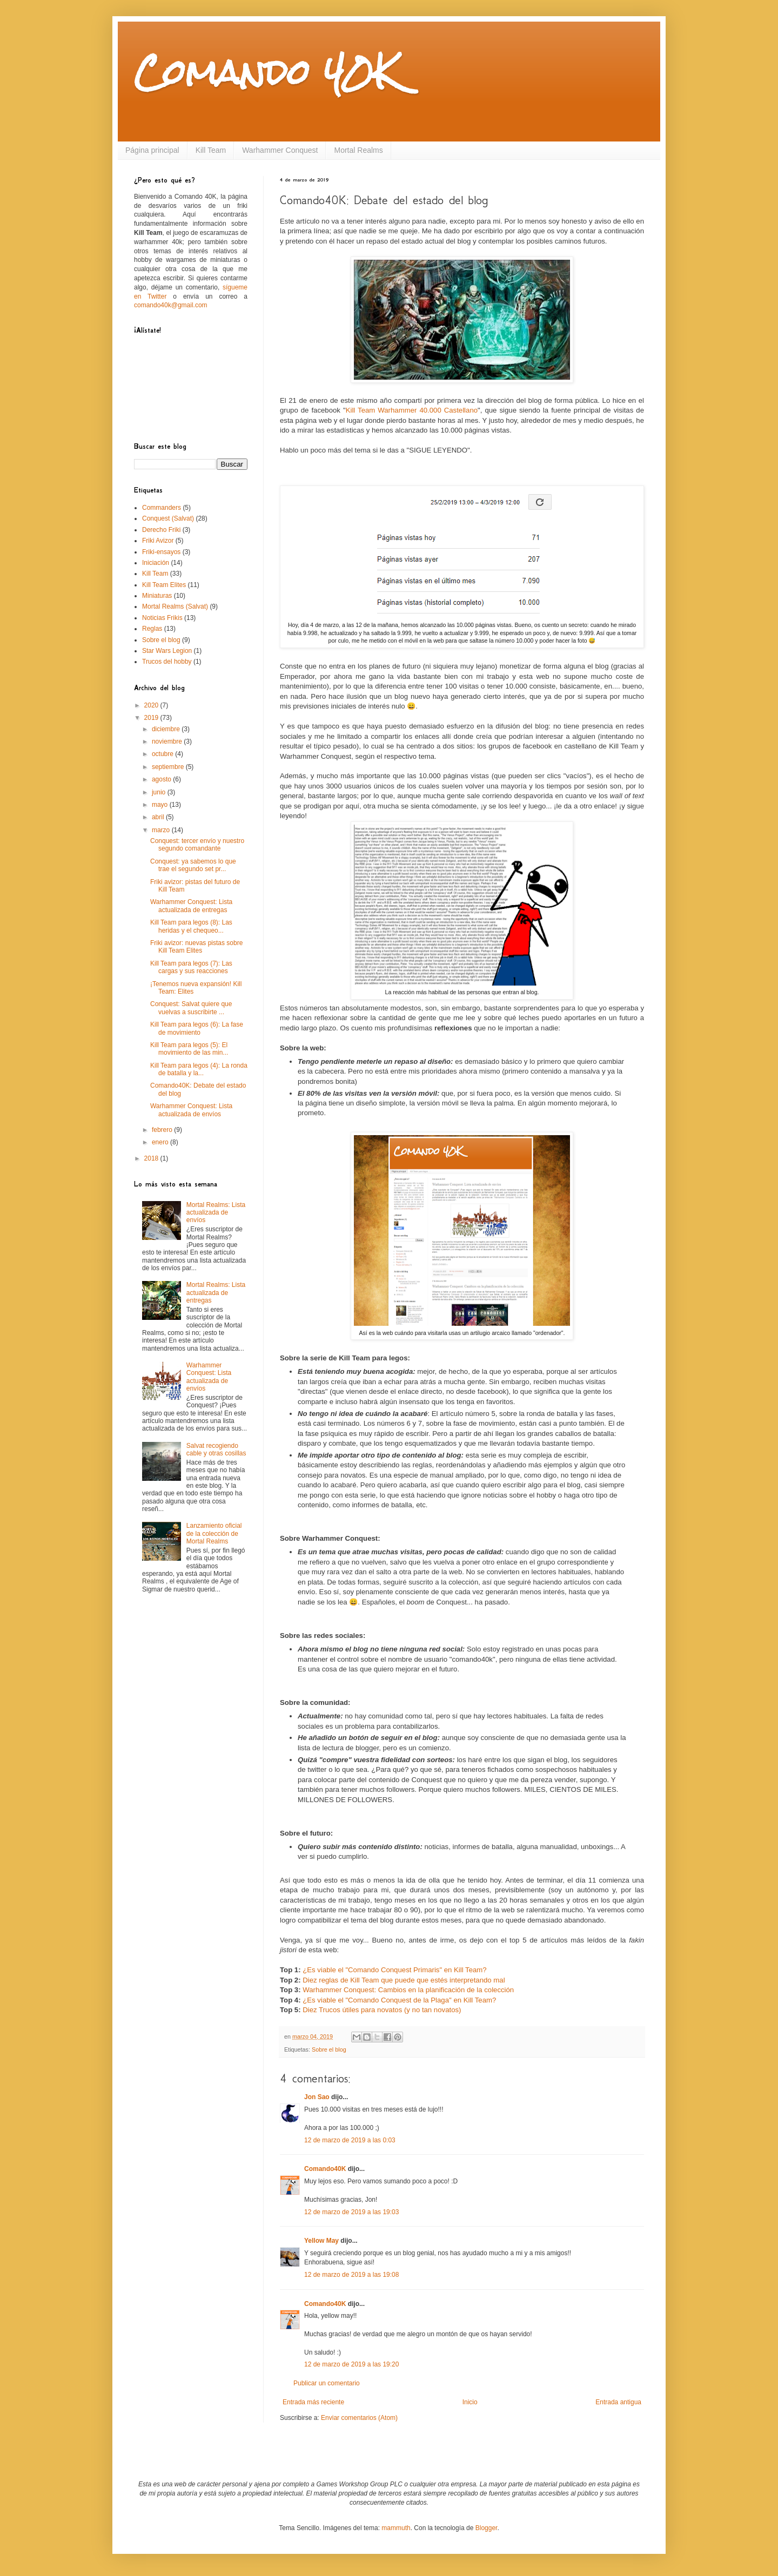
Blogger (486, 2528)
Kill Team (211, 150)
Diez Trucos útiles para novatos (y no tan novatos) (382, 2010)
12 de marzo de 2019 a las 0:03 (349, 2140)
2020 (152, 705)
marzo (162, 830)
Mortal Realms (358, 150)
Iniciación (155, 563)
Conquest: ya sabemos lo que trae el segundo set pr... (193, 865)
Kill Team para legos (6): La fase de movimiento (196, 1028)
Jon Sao (317, 2097)
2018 (152, 1158)
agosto (162, 779)
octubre (163, 754)
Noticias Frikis (162, 618)
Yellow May (321, 2240)
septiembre (169, 767)
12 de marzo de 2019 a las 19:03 (351, 2212)
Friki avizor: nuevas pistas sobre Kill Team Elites (196, 946)
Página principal (152, 150)
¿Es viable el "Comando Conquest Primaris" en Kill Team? (394, 1970)
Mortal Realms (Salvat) (175, 606)
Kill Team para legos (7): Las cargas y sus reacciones (191, 967)
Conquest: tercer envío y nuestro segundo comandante (197, 844)
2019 (152, 717)
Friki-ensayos (161, 552)
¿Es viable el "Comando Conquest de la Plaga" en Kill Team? (399, 2000)
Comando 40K (266, 72)
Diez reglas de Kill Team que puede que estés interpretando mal (404, 1980)
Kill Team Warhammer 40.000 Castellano (412, 410)
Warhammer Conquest (280, 150)
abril (159, 817)
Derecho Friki (161, 530)
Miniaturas (157, 595)
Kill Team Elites (164, 585)
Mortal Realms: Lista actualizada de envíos (215, 1212)
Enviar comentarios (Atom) (359, 2418)
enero (161, 1142)
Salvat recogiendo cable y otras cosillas (216, 1449)
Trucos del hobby (167, 661)
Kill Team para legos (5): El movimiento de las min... (189, 1048)
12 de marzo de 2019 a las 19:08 (351, 2274)
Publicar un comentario (326, 2383)
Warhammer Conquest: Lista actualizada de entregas (191, 905)
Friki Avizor (157, 540)
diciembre (167, 729)
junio (159, 792)
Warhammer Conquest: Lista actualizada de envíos (191, 1109)
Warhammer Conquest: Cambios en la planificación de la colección (408, 1990)
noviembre (168, 741)
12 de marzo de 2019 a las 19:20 (351, 2364)
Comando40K (325, 2169)
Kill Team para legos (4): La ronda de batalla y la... (198, 1069)
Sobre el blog (329, 2049)
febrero (163, 1130)
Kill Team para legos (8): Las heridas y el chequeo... (191, 926)
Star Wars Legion (167, 651)
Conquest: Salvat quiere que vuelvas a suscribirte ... (191, 1007)
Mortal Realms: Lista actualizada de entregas (215, 1292)
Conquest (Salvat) (168, 518)
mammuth (395, 2528)
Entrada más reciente (313, 2402)
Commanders (161, 507)
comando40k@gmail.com (170, 305)
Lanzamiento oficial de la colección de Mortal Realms (214, 1533)
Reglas (152, 628)
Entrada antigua (618, 2402)
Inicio (470, 2402)
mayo (161, 804)
